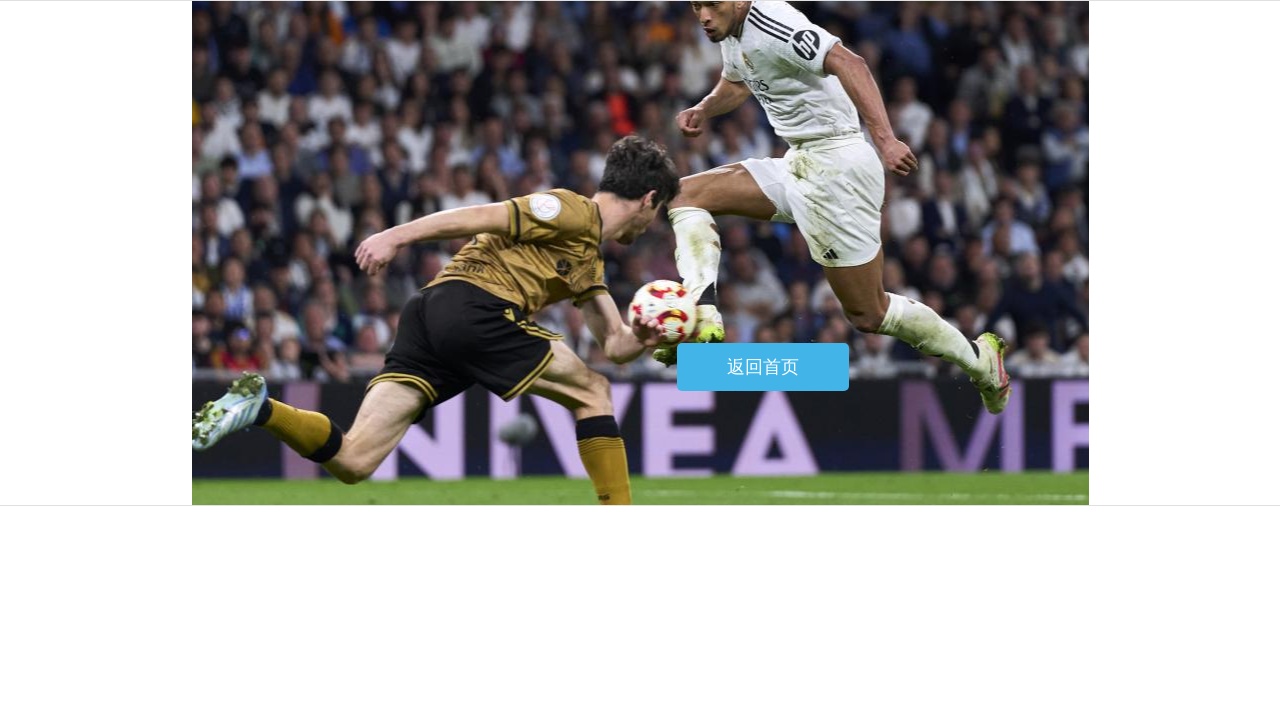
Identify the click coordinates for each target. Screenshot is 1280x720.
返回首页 (763, 367)
